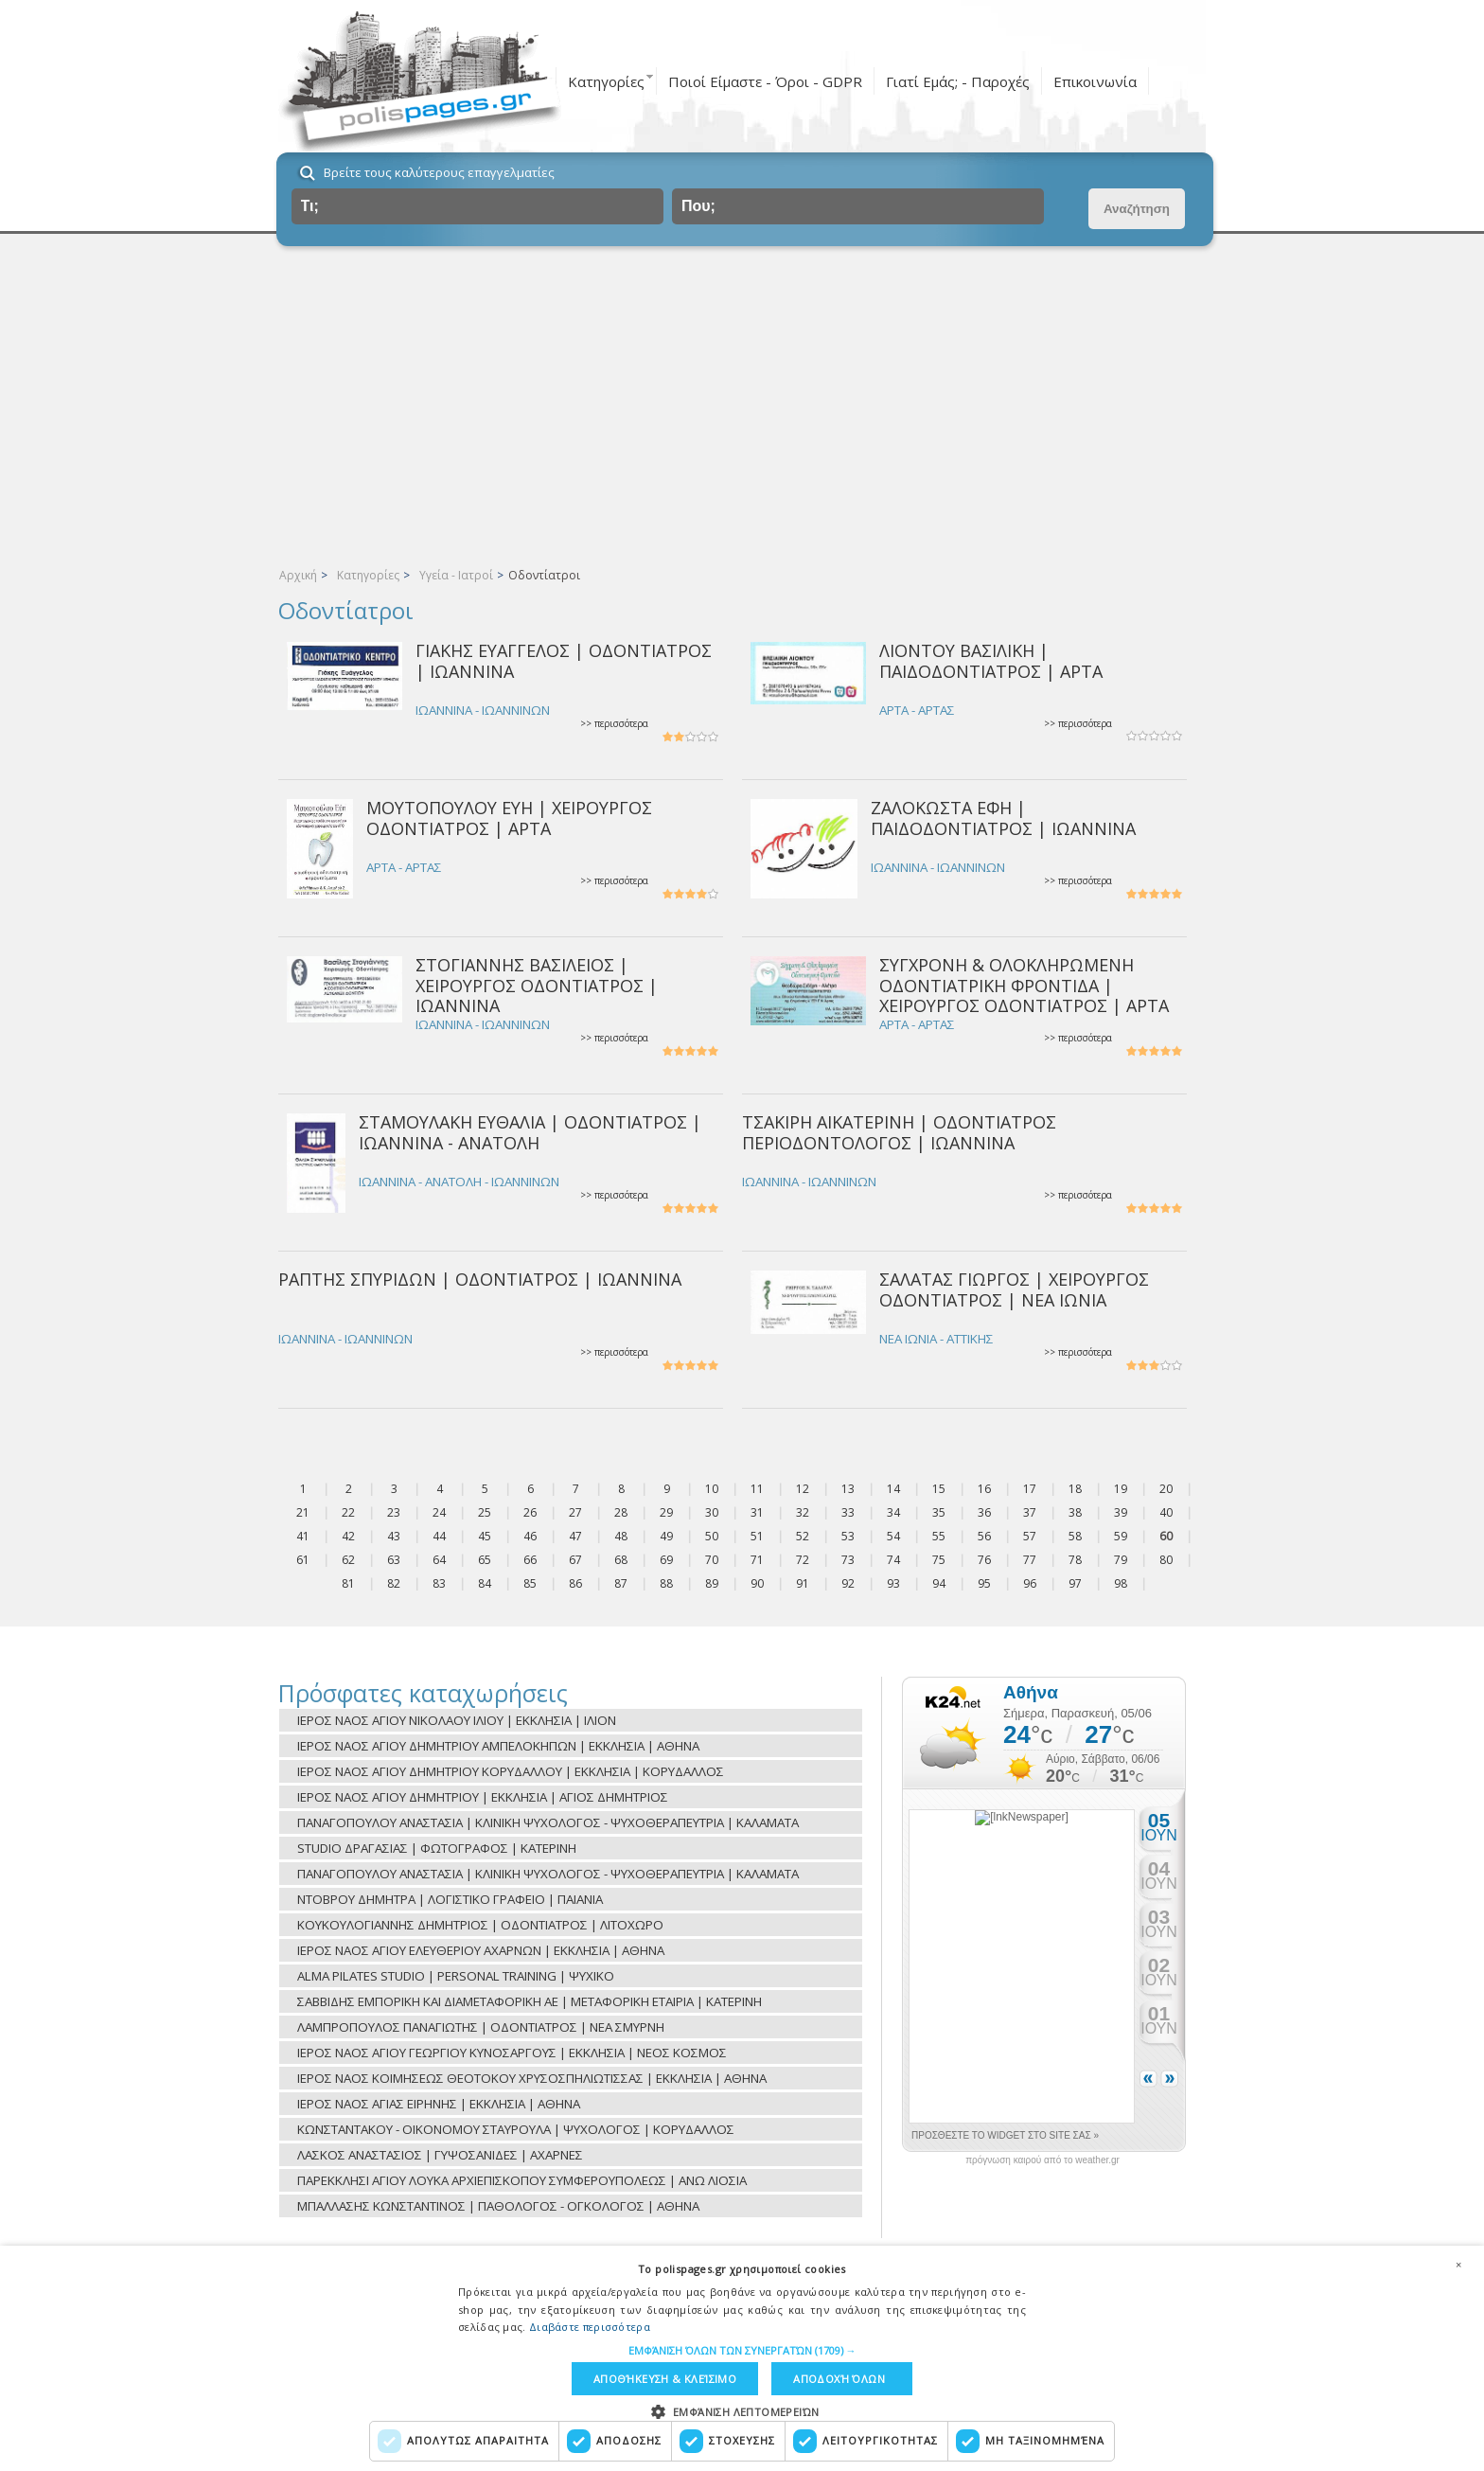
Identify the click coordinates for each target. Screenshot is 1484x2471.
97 (1075, 1583)
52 (802, 1536)
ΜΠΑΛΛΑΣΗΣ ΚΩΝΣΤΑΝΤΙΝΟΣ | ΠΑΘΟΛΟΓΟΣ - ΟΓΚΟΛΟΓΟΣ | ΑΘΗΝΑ (498, 2205)
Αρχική (298, 575)
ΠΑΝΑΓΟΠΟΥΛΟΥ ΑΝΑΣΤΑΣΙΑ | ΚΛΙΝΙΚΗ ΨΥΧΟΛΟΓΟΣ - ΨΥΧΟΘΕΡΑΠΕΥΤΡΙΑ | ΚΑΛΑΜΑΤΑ (548, 1822)
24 (439, 1512)
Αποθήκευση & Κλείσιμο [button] (664, 2379)
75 (938, 1560)
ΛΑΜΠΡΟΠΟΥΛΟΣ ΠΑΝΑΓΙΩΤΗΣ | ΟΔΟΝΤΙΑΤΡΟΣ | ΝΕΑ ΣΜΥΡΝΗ (480, 2026)
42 (348, 1536)
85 (530, 1583)
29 (666, 1512)
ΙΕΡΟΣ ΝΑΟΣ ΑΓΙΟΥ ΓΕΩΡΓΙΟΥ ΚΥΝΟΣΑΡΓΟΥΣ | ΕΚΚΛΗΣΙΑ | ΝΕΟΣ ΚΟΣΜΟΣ (512, 2052)
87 (620, 1583)
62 (348, 1560)
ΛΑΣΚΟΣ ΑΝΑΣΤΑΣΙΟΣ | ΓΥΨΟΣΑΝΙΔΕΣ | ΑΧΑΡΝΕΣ (440, 2154)
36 (984, 1512)
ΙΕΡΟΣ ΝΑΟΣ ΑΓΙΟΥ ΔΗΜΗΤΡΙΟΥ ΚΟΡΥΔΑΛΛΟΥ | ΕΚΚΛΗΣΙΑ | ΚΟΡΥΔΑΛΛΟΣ (510, 1771)
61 (302, 1560)
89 (711, 1583)
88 (666, 1583)
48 (620, 1536)
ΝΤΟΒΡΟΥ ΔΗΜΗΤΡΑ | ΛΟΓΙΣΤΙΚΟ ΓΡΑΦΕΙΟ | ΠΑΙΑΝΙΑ (450, 1899)
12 (802, 1489)
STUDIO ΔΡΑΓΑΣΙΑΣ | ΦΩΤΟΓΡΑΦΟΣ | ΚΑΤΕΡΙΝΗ (436, 1848)
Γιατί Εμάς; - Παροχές (958, 81)
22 (348, 1512)
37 (1029, 1512)
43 (393, 1536)
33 (848, 1512)
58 (1075, 1536)
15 (938, 1489)
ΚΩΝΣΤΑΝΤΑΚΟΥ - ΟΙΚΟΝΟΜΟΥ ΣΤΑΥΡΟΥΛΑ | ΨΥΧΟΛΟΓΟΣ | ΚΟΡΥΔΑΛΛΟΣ (515, 2129)
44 (439, 1536)
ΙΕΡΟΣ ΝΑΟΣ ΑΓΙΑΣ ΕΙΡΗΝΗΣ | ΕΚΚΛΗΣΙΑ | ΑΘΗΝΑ (438, 2103)
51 (757, 1536)
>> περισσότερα (614, 724)
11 (757, 1489)
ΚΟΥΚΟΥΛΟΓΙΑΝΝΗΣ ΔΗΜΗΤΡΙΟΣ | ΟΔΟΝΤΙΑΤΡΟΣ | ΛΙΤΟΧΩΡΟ (480, 1924)
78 (1075, 1560)
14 (893, 1489)
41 (302, 1536)
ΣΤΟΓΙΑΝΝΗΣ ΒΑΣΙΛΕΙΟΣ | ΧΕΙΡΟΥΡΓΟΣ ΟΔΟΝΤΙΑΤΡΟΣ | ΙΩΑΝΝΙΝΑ (536, 985)
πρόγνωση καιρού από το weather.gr (1042, 2160)
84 (484, 1583)
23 (393, 1512)
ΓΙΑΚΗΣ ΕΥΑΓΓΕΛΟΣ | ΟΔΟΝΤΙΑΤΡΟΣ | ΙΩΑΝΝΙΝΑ (563, 660)
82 (393, 1583)
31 (757, 1512)
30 (711, 1512)
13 (848, 1489)
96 (1029, 1583)
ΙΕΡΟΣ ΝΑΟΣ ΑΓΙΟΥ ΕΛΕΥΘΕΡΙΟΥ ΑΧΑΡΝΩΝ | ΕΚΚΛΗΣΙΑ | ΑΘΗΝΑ (480, 1950)
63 (393, 1560)
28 (620, 1512)
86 (575, 1583)
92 (848, 1583)
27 (575, 1512)
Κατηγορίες (606, 81)
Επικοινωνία (1095, 81)
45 (484, 1536)
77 (1029, 1560)
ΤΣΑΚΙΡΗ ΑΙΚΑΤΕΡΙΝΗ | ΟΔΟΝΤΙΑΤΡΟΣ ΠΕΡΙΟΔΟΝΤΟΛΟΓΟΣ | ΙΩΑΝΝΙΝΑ (899, 1132)
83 (439, 1583)
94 (938, 1583)
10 (711, 1489)
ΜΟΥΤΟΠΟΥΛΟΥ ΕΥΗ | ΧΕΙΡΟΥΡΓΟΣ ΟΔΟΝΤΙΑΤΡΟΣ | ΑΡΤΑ (509, 817)
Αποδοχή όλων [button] (839, 2379)
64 (439, 1560)
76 (984, 1560)
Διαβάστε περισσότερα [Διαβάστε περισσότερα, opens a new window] (589, 2327)
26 (530, 1512)
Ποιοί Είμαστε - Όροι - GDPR (765, 81)
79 (1120, 1560)
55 (938, 1536)
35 (938, 1512)
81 (348, 1583)
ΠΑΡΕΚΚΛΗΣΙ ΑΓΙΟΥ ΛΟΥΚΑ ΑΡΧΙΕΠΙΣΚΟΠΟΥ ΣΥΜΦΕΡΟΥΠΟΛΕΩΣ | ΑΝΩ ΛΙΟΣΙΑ (522, 2180)
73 (848, 1560)
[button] (742, 2350)
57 (1029, 1536)
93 (893, 1583)
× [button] (1458, 2264)
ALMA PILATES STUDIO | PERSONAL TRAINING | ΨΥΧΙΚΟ (455, 1975)
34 (893, 1512)
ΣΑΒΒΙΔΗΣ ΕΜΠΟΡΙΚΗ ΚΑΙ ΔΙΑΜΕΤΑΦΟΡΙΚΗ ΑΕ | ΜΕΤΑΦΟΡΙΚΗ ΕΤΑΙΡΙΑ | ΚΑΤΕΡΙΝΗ (529, 2001)
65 (484, 1560)
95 (984, 1583)
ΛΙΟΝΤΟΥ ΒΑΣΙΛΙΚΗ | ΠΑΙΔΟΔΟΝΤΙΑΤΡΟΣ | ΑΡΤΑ (991, 660)
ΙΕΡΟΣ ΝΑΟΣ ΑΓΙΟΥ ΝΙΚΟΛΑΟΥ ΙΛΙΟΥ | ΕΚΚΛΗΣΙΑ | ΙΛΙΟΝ (456, 1720)
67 (575, 1560)
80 (1166, 1560)
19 (1120, 1489)
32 (802, 1512)
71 (757, 1560)
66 (530, 1560)
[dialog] (742, 2358)
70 (711, 1560)
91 (802, 1583)
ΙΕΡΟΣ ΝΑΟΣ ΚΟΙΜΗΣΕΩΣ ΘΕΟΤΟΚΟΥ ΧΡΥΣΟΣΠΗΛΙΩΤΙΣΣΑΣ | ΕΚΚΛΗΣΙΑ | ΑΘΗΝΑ (532, 2078)
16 (984, 1489)
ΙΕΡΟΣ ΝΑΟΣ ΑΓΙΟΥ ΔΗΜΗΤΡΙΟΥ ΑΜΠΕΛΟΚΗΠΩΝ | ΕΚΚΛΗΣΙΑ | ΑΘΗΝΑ (498, 1745)
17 (1029, 1489)
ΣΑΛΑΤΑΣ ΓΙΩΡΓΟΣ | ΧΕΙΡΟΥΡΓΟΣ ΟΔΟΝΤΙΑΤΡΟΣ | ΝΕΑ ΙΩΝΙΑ (1014, 1289)
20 (1166, 1489)
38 (1075, 1512)
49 (666, 1536)
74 (893, 1560)
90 (757, 1583)
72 (802, 1560)
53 (848, 1536)
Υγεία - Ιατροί (456, 575)
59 (1120, 1536)
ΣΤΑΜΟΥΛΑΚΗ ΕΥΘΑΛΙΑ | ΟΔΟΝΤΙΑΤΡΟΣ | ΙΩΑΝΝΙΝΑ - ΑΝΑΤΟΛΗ (530, 1132)
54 (893, 1536)
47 (575, 1536)
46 (530, 1536)
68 (620, 1560)
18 (1075, 1489)
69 (666, 1560)
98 (1120, 1583)
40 (1166, 1512)
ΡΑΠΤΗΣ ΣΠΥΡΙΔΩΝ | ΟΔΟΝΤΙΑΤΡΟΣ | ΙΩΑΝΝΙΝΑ (479, 1279)
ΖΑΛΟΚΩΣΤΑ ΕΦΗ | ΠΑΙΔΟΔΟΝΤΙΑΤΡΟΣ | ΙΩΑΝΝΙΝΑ (1003, 817)
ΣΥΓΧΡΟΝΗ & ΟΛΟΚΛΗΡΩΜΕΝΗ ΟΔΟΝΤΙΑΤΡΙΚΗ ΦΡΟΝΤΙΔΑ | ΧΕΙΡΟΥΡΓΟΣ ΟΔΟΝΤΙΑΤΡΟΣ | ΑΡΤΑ (1024, 985)
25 (484, 1512)
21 (302, 1512)
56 (984, 1536)
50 (711, 1536)
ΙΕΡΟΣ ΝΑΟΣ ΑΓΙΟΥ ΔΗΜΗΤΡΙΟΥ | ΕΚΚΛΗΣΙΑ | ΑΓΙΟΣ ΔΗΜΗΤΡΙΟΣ (482, 1796)
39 (1120, 1512)
